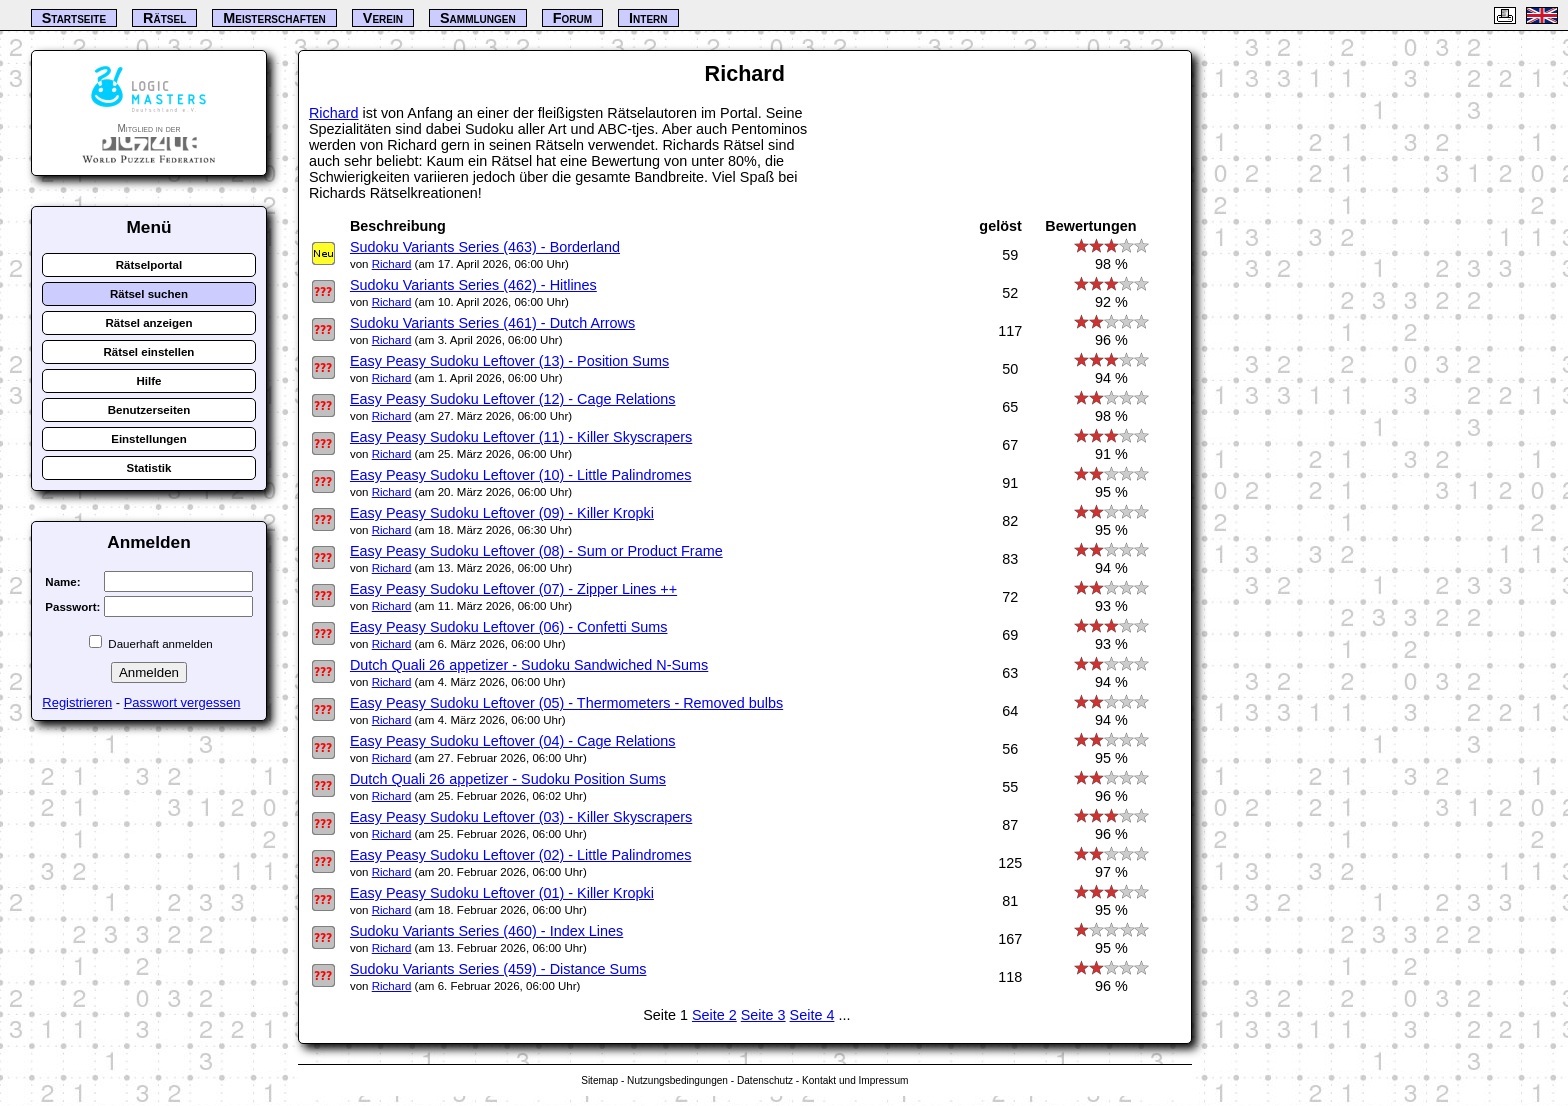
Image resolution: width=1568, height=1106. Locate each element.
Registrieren (77, 702)
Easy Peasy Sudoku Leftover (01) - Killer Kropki (502, 893)
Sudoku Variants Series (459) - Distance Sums (498, 969)
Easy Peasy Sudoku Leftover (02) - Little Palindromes (521, 855)
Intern (648, 18)
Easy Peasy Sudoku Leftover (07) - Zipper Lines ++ (513, 589)
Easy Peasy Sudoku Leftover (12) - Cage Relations (513, 399)
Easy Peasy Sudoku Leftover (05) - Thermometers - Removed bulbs (566, 703)
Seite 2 (714, 1015)
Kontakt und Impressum (855, 1080)
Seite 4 (812, 1015)
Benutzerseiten (149, 410)
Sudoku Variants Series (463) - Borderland (485, 247)
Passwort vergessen (182, 702)
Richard (334, 113)
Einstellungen (149, 439)
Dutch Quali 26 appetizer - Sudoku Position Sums (508, 779)
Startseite (74, 18)
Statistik (149, 468)
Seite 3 (763, 1015)
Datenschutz (765, 1080)
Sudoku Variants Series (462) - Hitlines (473, 285)
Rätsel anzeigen (148, 323)
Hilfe (148, 381)
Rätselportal (149, 265)
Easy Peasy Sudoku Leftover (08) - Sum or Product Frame (536, 551)
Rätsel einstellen (149, 352)
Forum (572, 18)
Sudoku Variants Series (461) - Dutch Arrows (492, 323)
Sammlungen (478, 18)
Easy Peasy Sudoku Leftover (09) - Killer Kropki (502, 513)
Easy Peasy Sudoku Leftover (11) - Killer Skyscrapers (521, 437)
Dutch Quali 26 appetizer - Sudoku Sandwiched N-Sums (529, 665)
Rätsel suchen (149, 294)
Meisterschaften (274, 18)
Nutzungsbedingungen (677, 1080)
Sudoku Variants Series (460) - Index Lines (486, 931)
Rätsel (164, 18)
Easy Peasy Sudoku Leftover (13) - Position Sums (509, 361)
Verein (383, 18)
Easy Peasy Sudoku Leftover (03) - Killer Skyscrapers (521, 817)
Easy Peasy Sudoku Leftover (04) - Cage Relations (513, 741)
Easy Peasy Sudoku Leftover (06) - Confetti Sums (509, 627)
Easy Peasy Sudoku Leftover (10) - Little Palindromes (521, 475)
